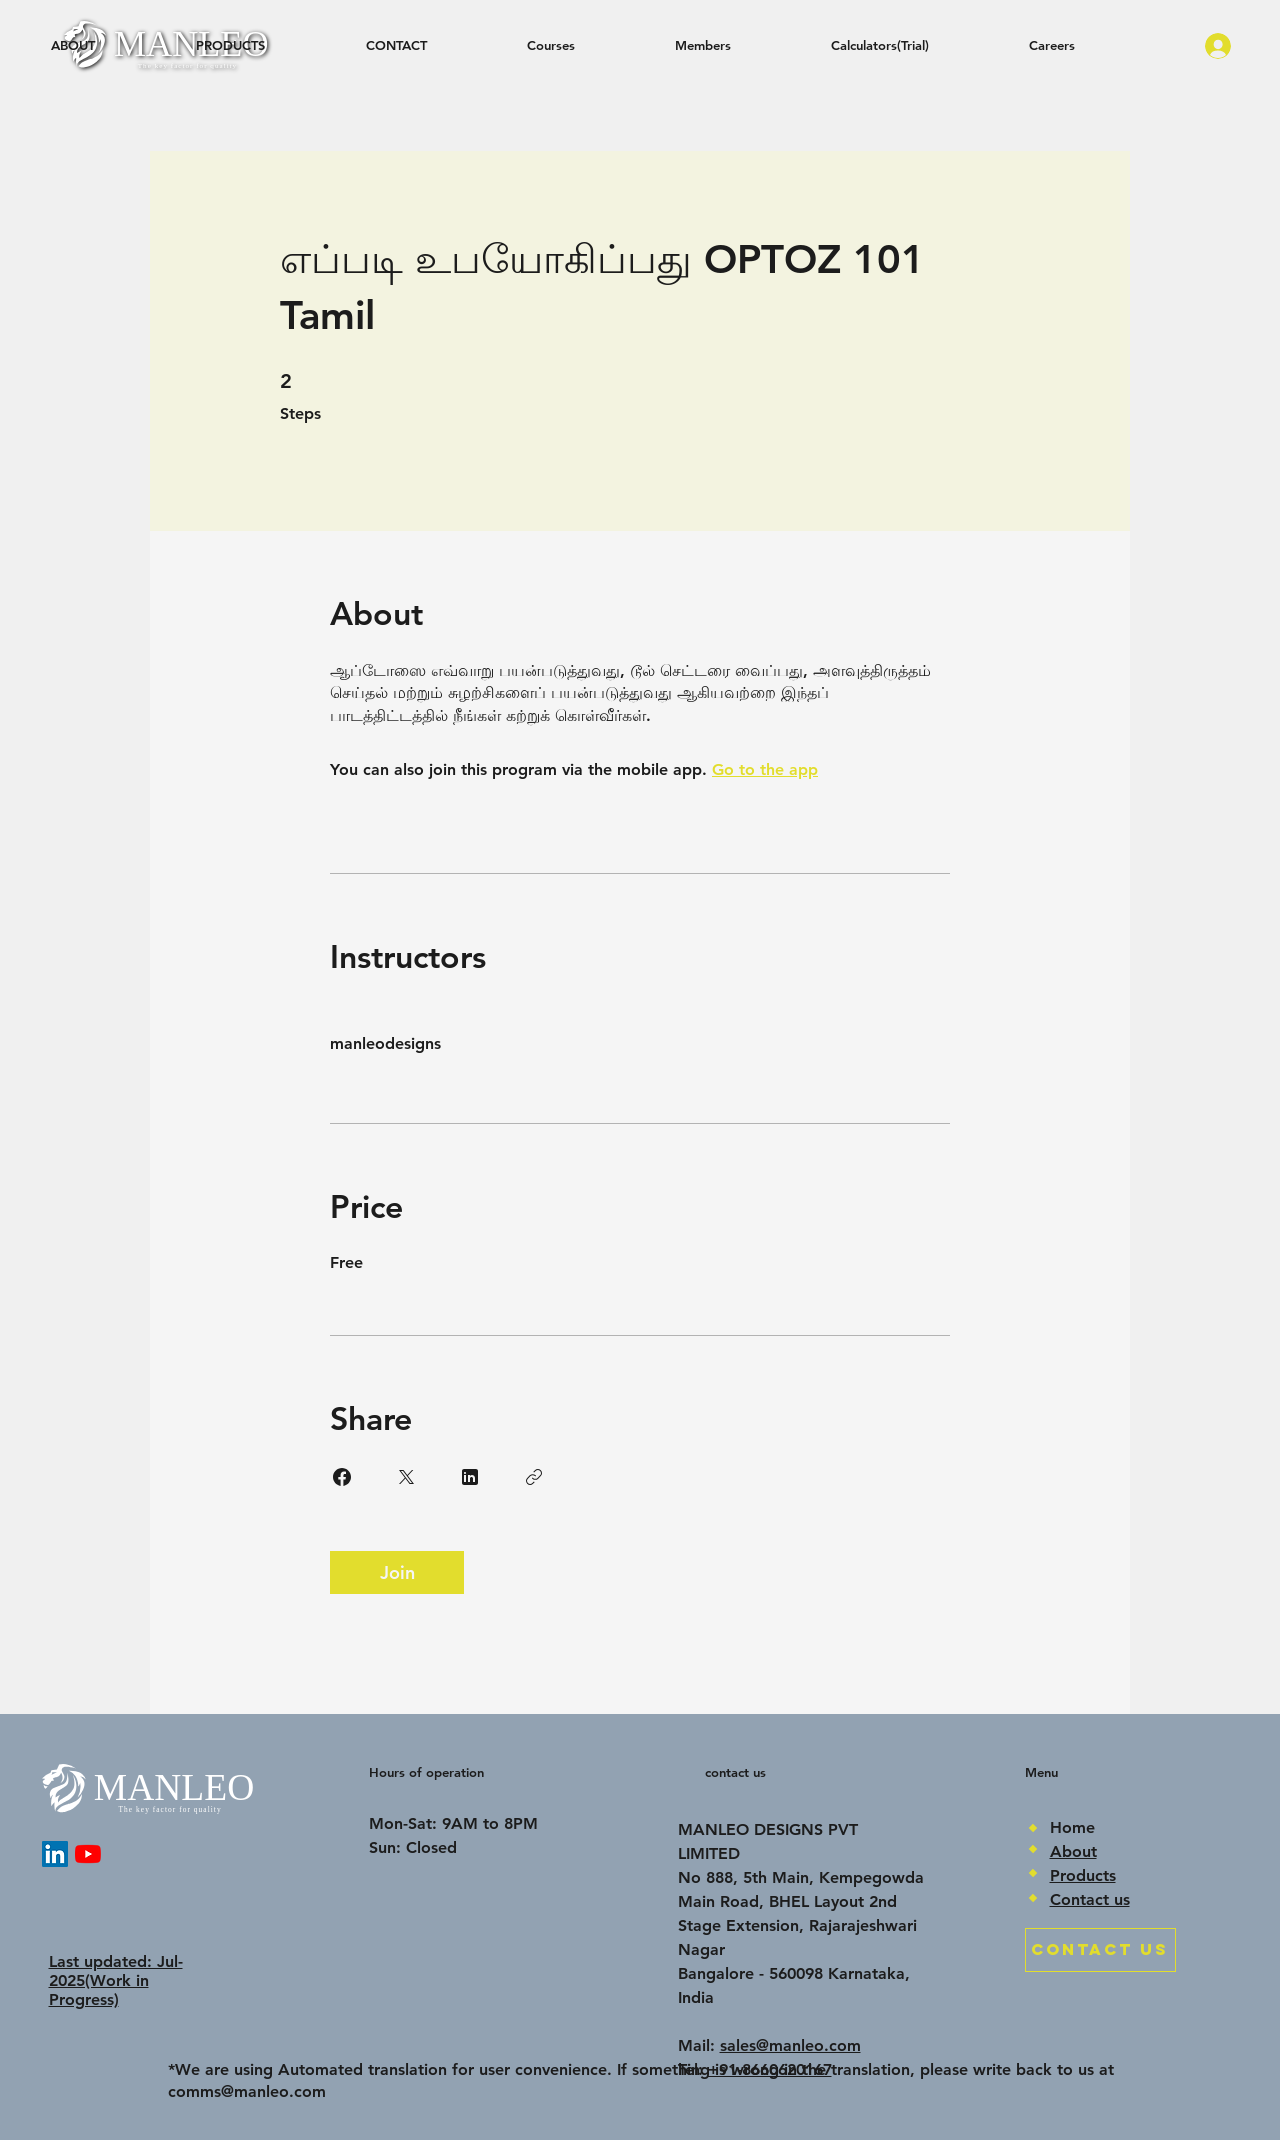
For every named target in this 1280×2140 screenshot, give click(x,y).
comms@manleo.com (247, 2091)
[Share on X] (406, 1477)
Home (1072, 1827)
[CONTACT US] (1100, 1950)
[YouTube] (88, 1854)
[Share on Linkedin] (470, 1477)
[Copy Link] (534, 1477)
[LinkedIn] (55, 1854)
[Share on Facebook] (342, 1477)
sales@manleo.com (790, 2045)
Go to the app (765, 769)
